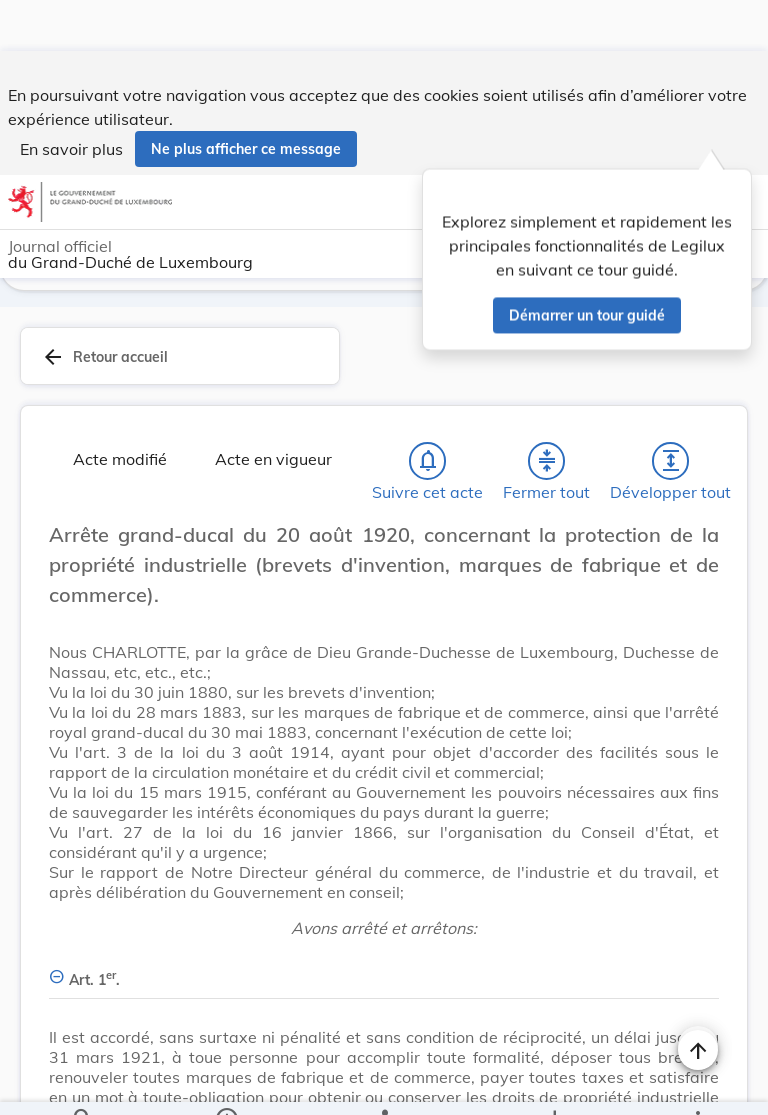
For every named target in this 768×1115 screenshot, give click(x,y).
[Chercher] (83, 1083)
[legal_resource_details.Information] (226, 1083)
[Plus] (697, 1083)
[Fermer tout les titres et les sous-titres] (547, 414)
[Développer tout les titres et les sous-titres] (671, 414)
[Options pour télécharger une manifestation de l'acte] (553, 1083)
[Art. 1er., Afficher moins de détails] (384, 921)
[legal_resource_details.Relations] (384, 1083)
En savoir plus (71, 98)
